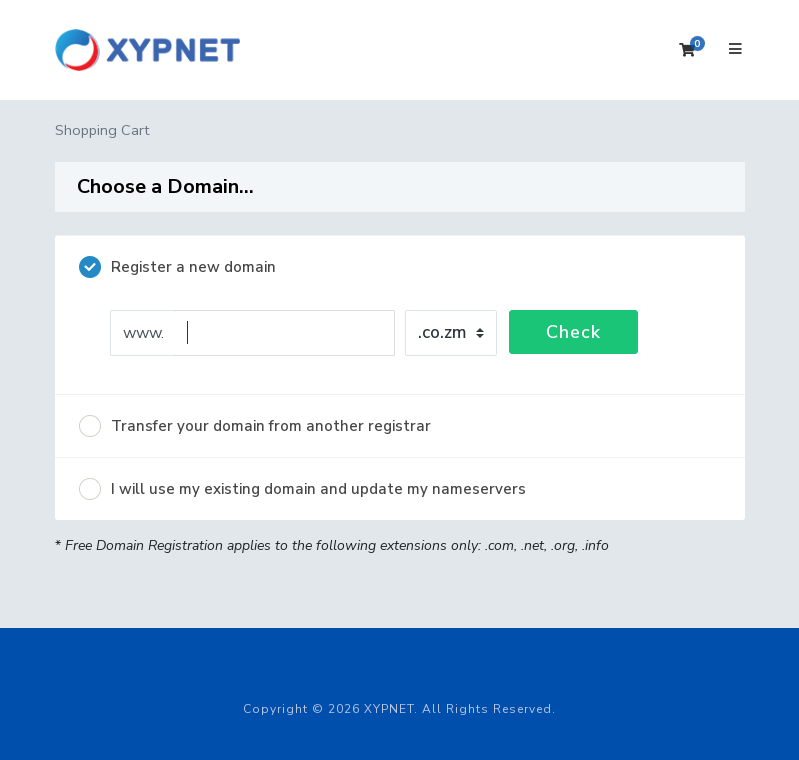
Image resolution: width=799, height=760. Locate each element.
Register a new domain (177, 267)
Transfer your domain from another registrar (255, 426)
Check (573, 332)
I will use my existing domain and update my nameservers (302, 489)
